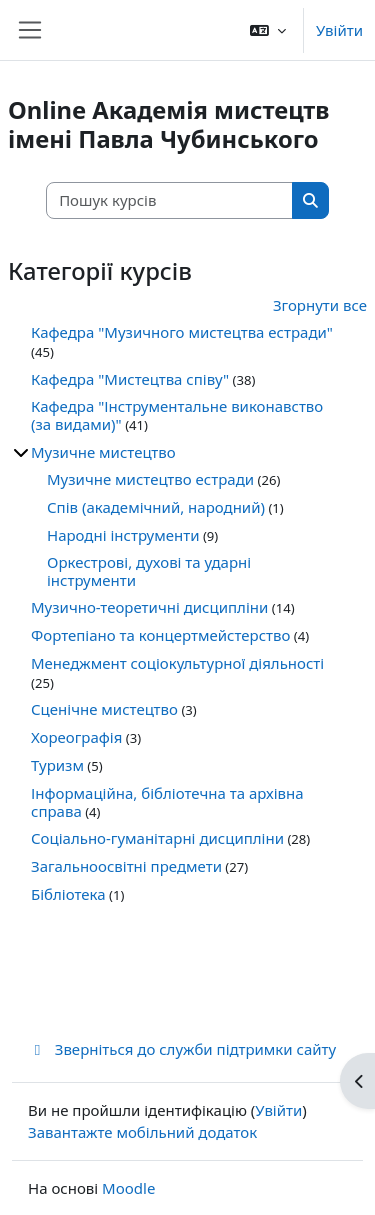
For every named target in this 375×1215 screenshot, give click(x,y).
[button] (268, 30)
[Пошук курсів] (170, 200)
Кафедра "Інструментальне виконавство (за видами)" (177, 415)
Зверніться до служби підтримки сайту (182, 1049)
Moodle (128, 1188)
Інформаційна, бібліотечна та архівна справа (167, 802)
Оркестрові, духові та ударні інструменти (149, 571)
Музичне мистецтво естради (150, 479)
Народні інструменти (123, 535)
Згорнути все (320, 305)
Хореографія (76, 737)
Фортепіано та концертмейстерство (160, 635)
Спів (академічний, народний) (156, 507)
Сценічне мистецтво (104, 709)
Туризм (57, 765)
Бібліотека (68, 894)
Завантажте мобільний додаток (142, 1132)
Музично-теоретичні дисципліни (149, 607)
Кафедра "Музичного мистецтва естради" (182, 332)
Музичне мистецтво (103, 452)
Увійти (339, 30)
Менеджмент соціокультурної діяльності (177, 663)
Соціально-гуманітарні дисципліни (157, 838)
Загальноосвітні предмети (126, 866)
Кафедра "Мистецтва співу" (130, 379)
